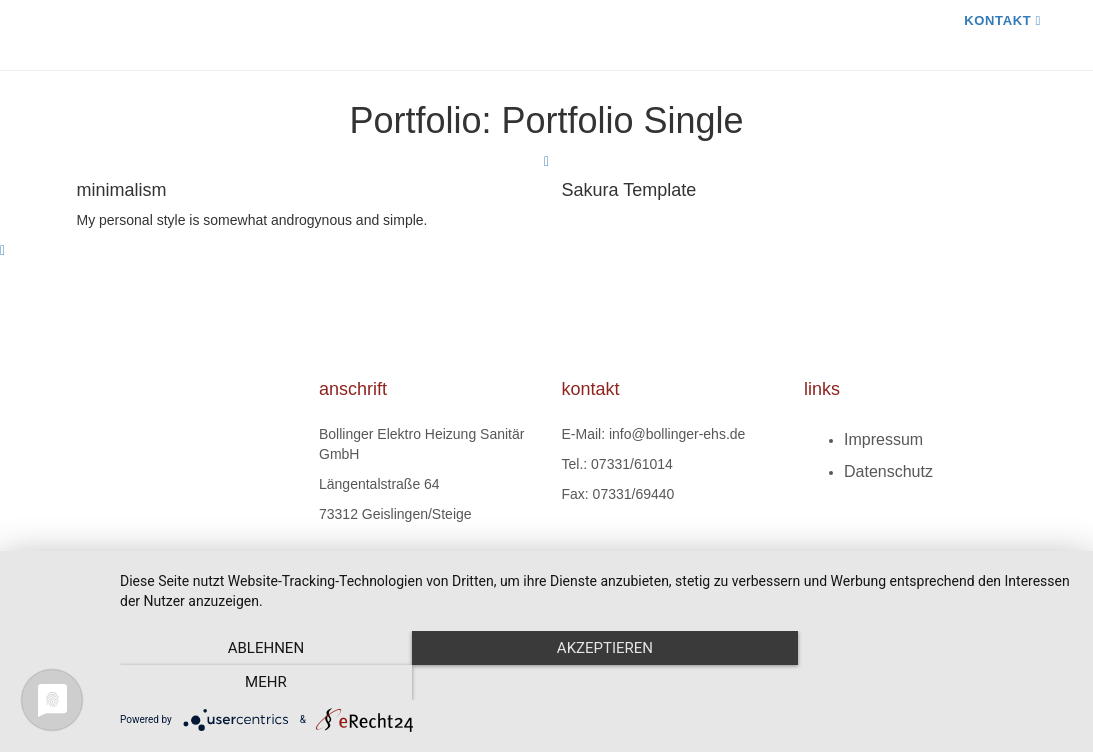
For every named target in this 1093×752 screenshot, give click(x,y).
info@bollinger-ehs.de (677, 434)
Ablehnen (263, 683)
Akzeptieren (596, 683)
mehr (930, 683)
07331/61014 (632, 464)
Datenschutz (888, 471)
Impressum (883, 439)
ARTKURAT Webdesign (558, 567)
